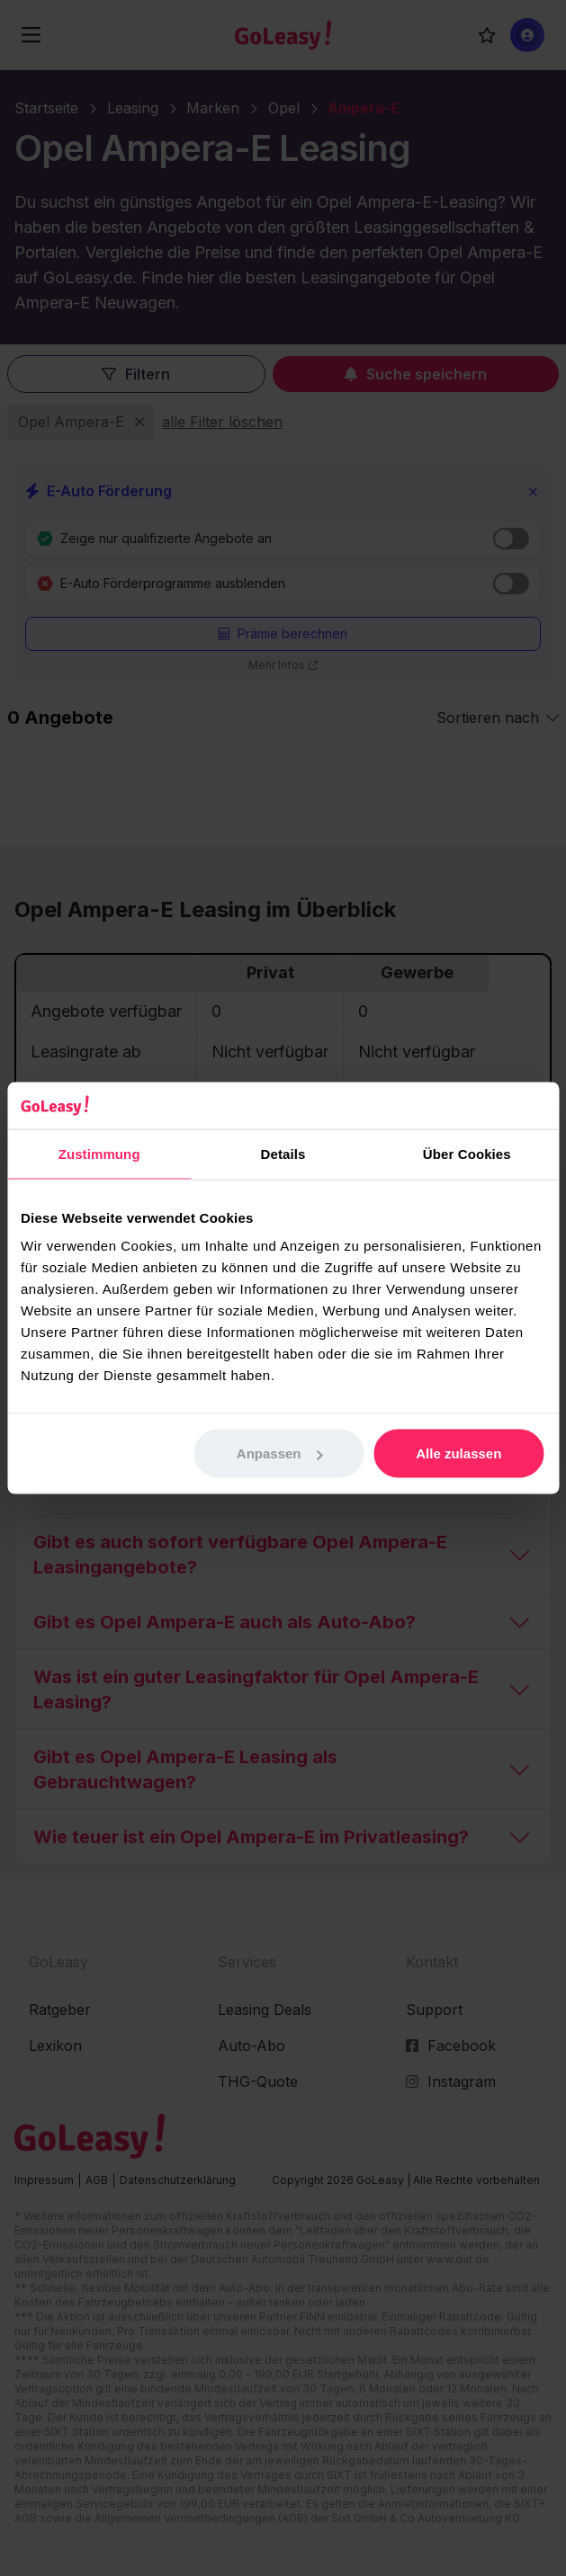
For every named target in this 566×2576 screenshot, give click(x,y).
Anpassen (280, 1453)
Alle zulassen (458, 1453)
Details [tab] (283, 1153)
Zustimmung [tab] (99, 1153)
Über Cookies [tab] (467, 1153)
